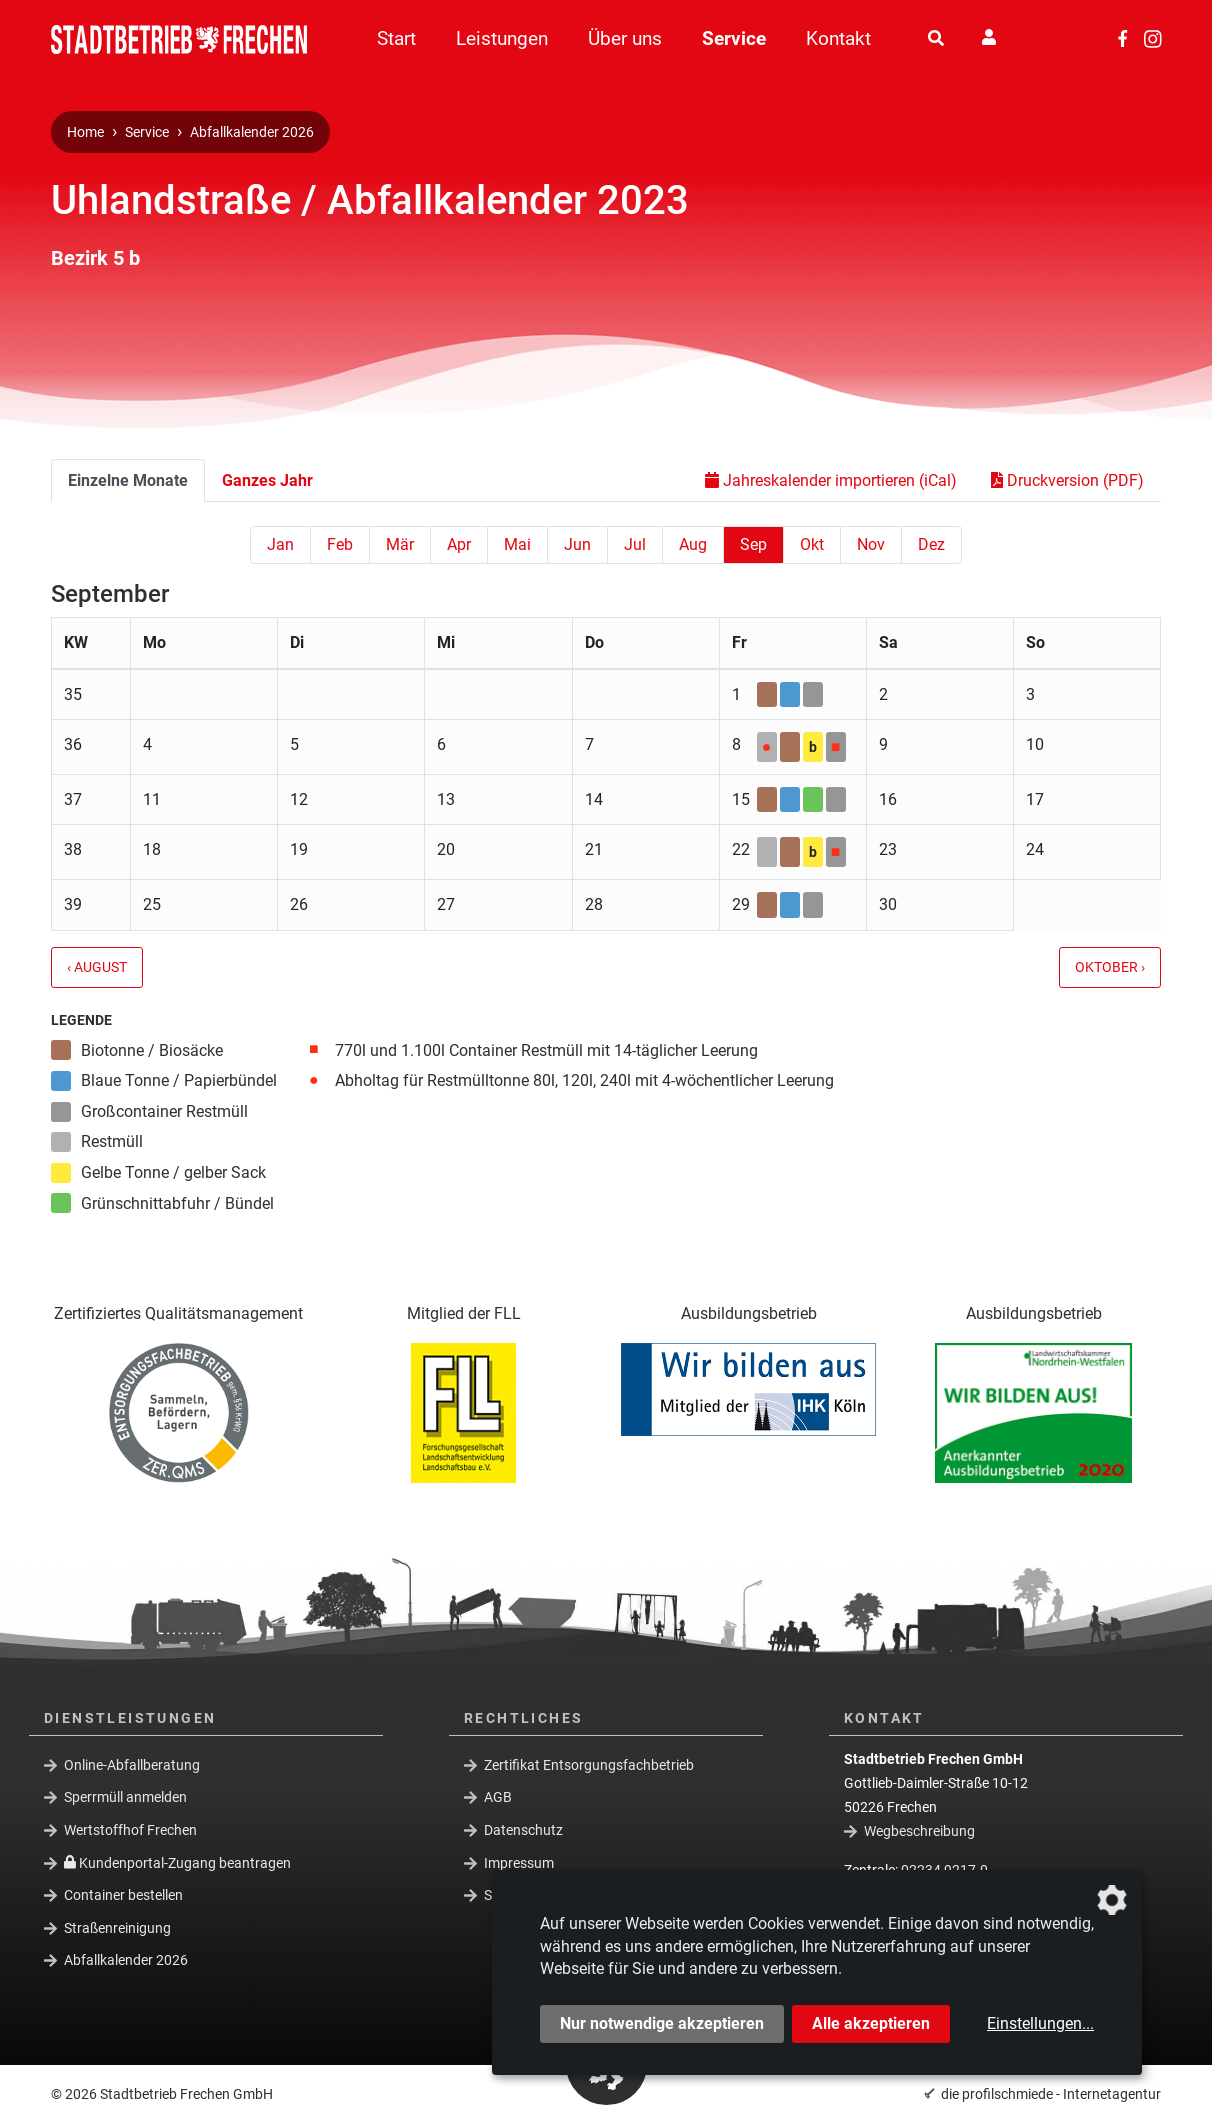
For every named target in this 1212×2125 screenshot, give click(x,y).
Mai (517, 544)
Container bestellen (123, 1895)
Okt (812, 544)
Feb (340, 544)
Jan (280, 544)
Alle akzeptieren (871, 2023)
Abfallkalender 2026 (252, 132)
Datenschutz (523, 1830)
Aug (693, 544)
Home (85, 132)
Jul (635, 544)
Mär (400, 544)
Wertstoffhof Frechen (130, 1830)
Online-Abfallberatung (132, 1764)
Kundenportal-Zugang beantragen (177, 1862)
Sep (753, 544)
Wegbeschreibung (919, 1831)
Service (734, 38)
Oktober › (1110, 967)
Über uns (625, 38)
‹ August (97, 967)
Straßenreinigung (117, 1928)
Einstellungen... (1040, 2023)
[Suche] (936, 39)
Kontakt (838, 38)
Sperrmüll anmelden (125, 1797)
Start (396, 38)
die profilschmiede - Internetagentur (1051, 2094)
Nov (871, 544)
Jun (577, 544)
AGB (498, 1797)
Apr (459, 544)
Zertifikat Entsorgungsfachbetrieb (589, 1764)
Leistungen (502, 38)
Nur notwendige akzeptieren (662, 2023)
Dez (931, 544)
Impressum (519, 1862)
